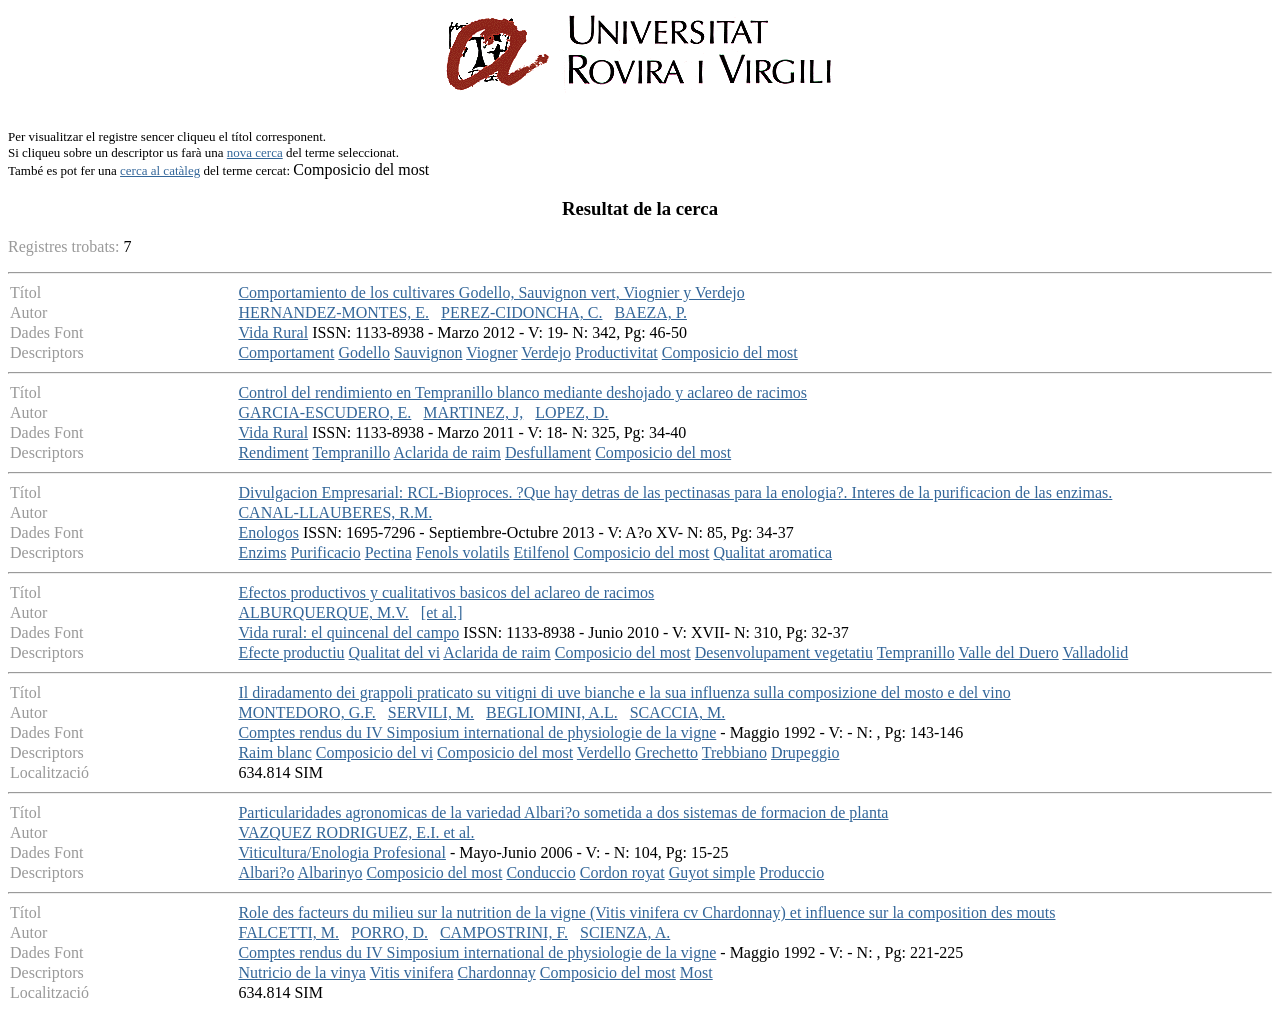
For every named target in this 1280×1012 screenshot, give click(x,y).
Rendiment (273, 452)
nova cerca (255, 152)
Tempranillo (351, 452)
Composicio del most (730, 352)
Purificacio (325, 552)
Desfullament (548, 452)
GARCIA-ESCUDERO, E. (324, 412)
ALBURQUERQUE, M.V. (323, 612)
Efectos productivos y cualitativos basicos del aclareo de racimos (446, 592)
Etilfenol (542, 552)
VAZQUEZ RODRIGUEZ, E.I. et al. (356, 832)
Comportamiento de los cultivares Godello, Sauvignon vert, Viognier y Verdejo (491, 292)
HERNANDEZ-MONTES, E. (333, 312)
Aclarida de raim (447, 452)
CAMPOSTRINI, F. (504, 932)
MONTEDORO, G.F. (306, 712)
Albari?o (266, 872)
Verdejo (546, 352)
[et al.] (442, 612)
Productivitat (616, 352)
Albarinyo (330, 872)
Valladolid (1095, 652)
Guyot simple (712, 872)
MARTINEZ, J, (473, 412)
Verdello (604, 752)
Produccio (791, 872)
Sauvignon (428, 352)
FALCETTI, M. (288, 932)
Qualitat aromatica (773, 552)
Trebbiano (734, 752)
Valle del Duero (1008, 652)
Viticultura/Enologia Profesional (341, 852)
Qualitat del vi (395, 652)
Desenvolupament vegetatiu (784, 652)
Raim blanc (274, 752)
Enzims (262, 552)
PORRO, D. (389, 932)
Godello (364, 352)
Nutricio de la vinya (302, 972)
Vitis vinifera (412, 972)
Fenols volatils (463, 552)
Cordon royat (622, 872)
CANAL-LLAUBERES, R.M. (335, 512)
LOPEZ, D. (571, 412)
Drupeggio (805, 752)
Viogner (491, 352)
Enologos (268, 532)
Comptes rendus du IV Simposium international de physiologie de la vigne (477, 732)
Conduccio (540, 872)
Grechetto (666, 752)
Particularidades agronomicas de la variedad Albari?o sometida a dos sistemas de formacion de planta (563, 812)
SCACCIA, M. (678, 712)
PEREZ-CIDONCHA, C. (521, 312)
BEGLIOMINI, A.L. (552, 712)
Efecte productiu (291, 652)
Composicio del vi (374, 752)
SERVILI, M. (431, 712)
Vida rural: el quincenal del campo (348, 632)
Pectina (388, 552)
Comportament (286, 352)
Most (696, 972)
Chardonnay (497, 972)
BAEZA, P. (650, 312)
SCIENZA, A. (625, 932)
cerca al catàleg (160, 170)
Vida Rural (273, 332)
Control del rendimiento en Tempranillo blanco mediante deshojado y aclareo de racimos (522, 392)
